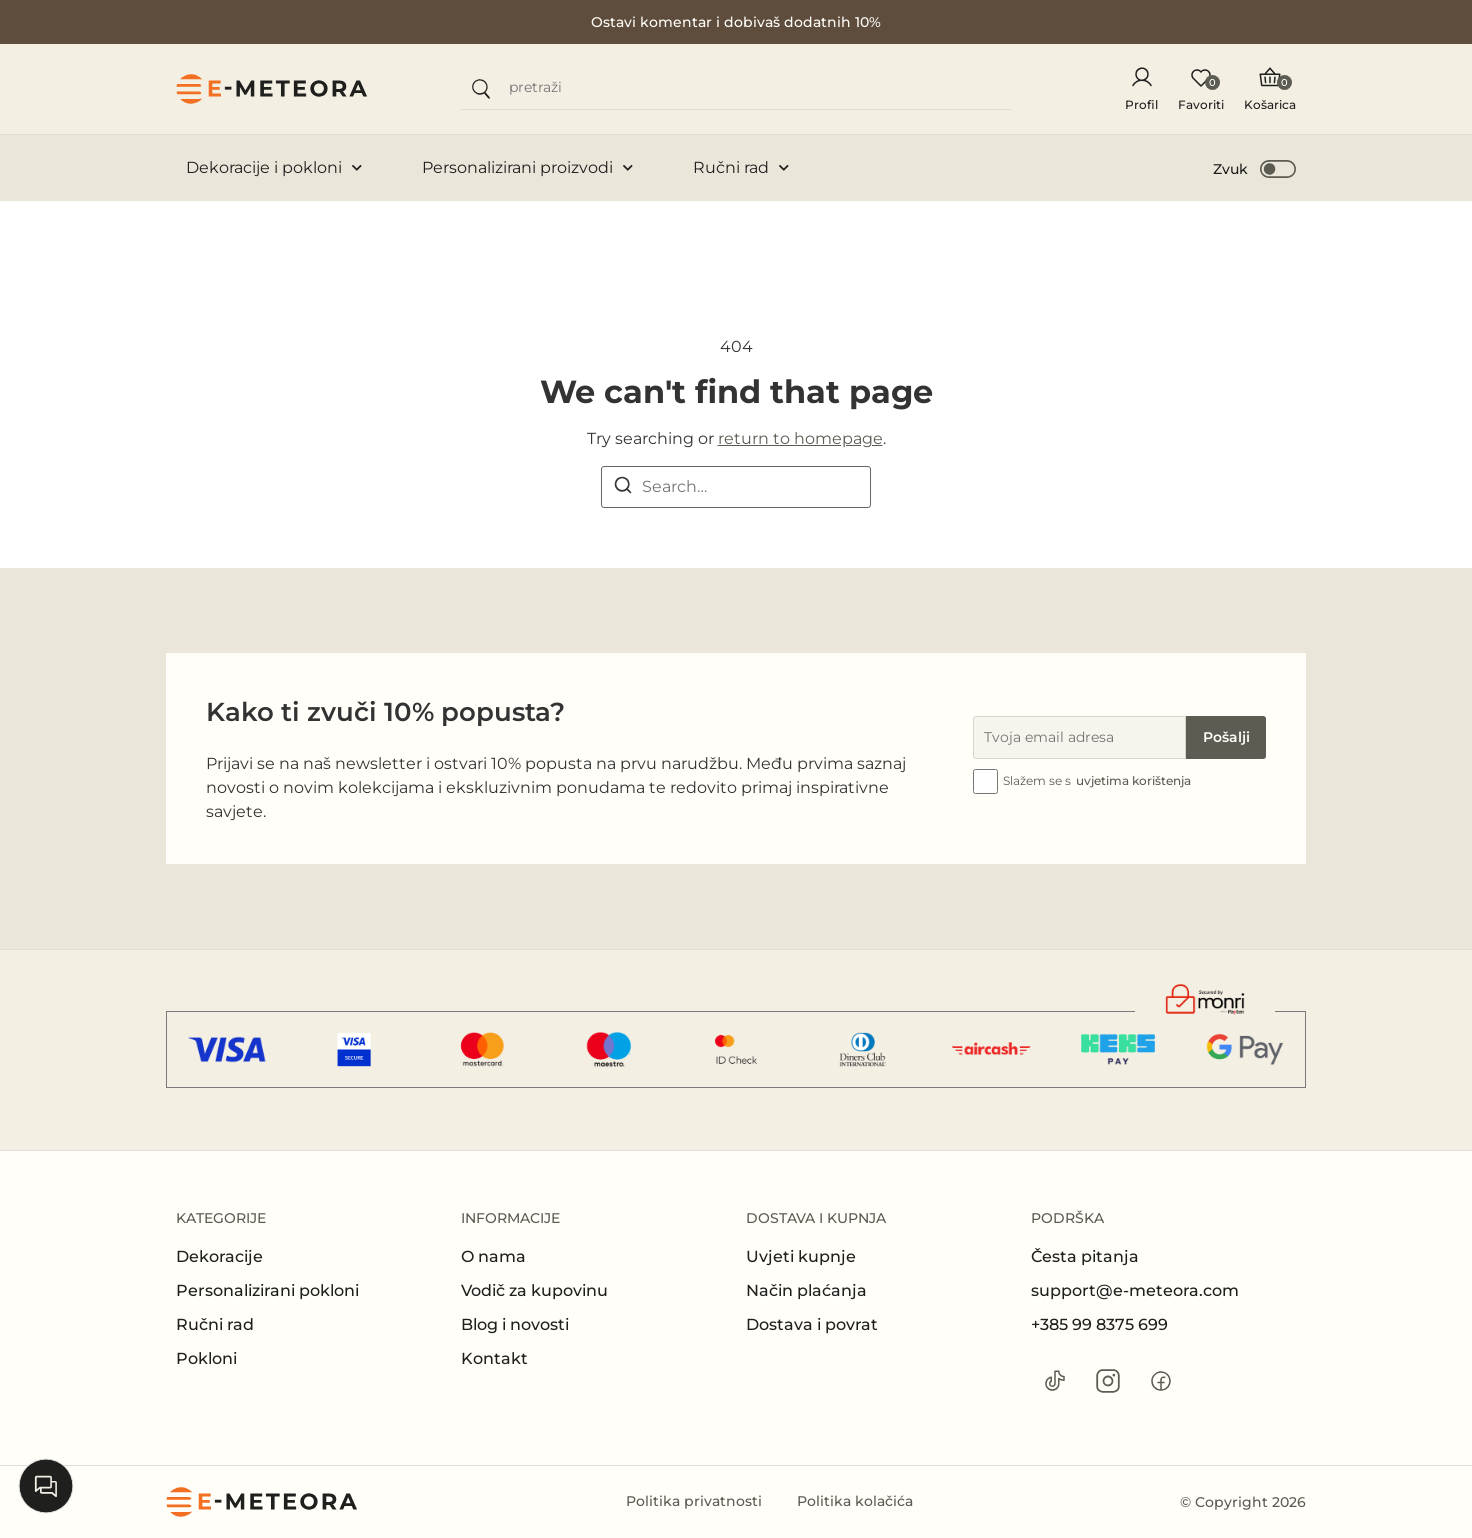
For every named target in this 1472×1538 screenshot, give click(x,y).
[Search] (623, 488)
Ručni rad (741, 167)
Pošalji (1226, 737)
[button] (1255, 168)
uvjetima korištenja (1133, 780)
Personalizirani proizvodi (527, 167)
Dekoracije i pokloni (274, 167)
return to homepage (800, 438)
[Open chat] (46, 1486)
